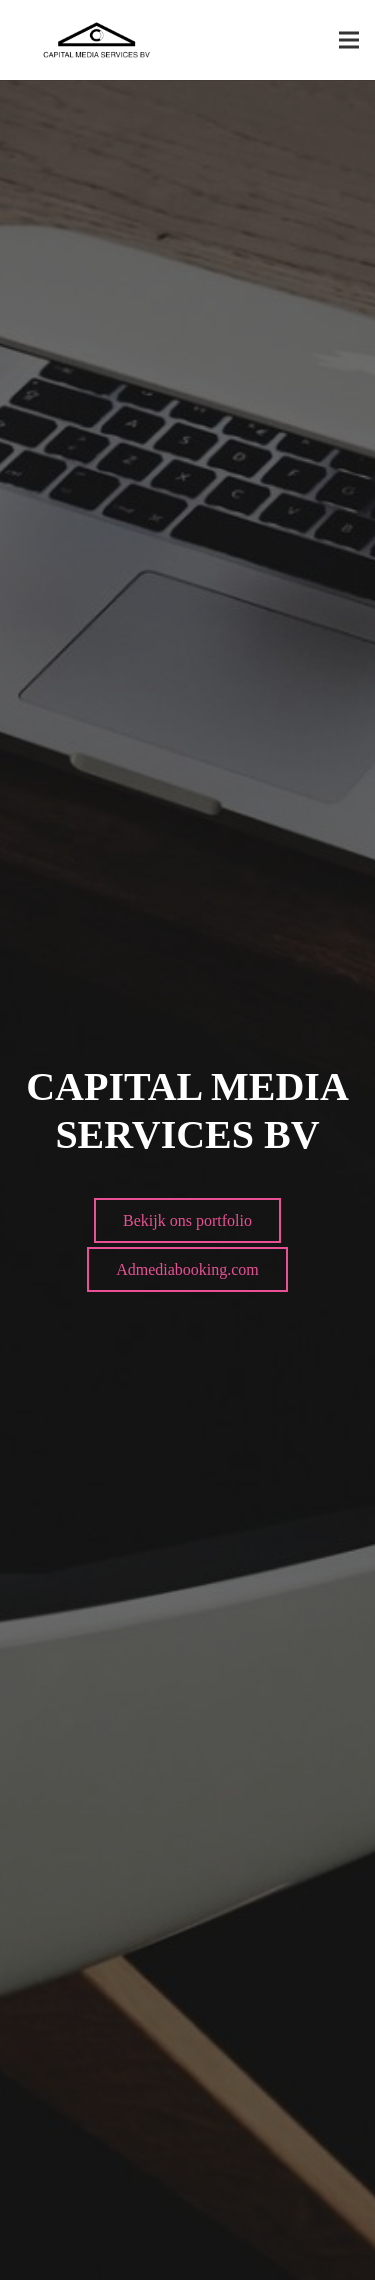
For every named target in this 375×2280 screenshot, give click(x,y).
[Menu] (349, 40)
